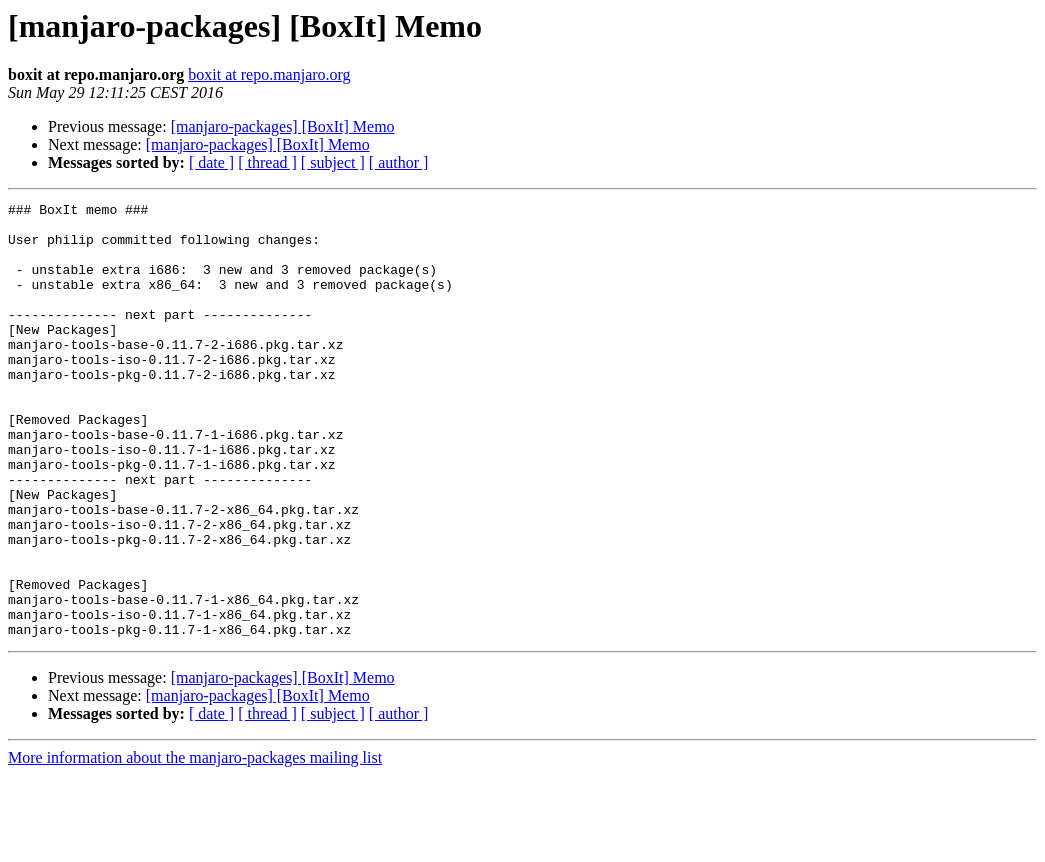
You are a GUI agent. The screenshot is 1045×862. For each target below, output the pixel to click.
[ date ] (211, 162)
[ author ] (399, 162)
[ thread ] (267, 162)
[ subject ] (333, 162)
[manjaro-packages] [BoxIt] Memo (283, 126)
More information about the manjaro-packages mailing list (195, 844)
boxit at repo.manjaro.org (269, 74)
